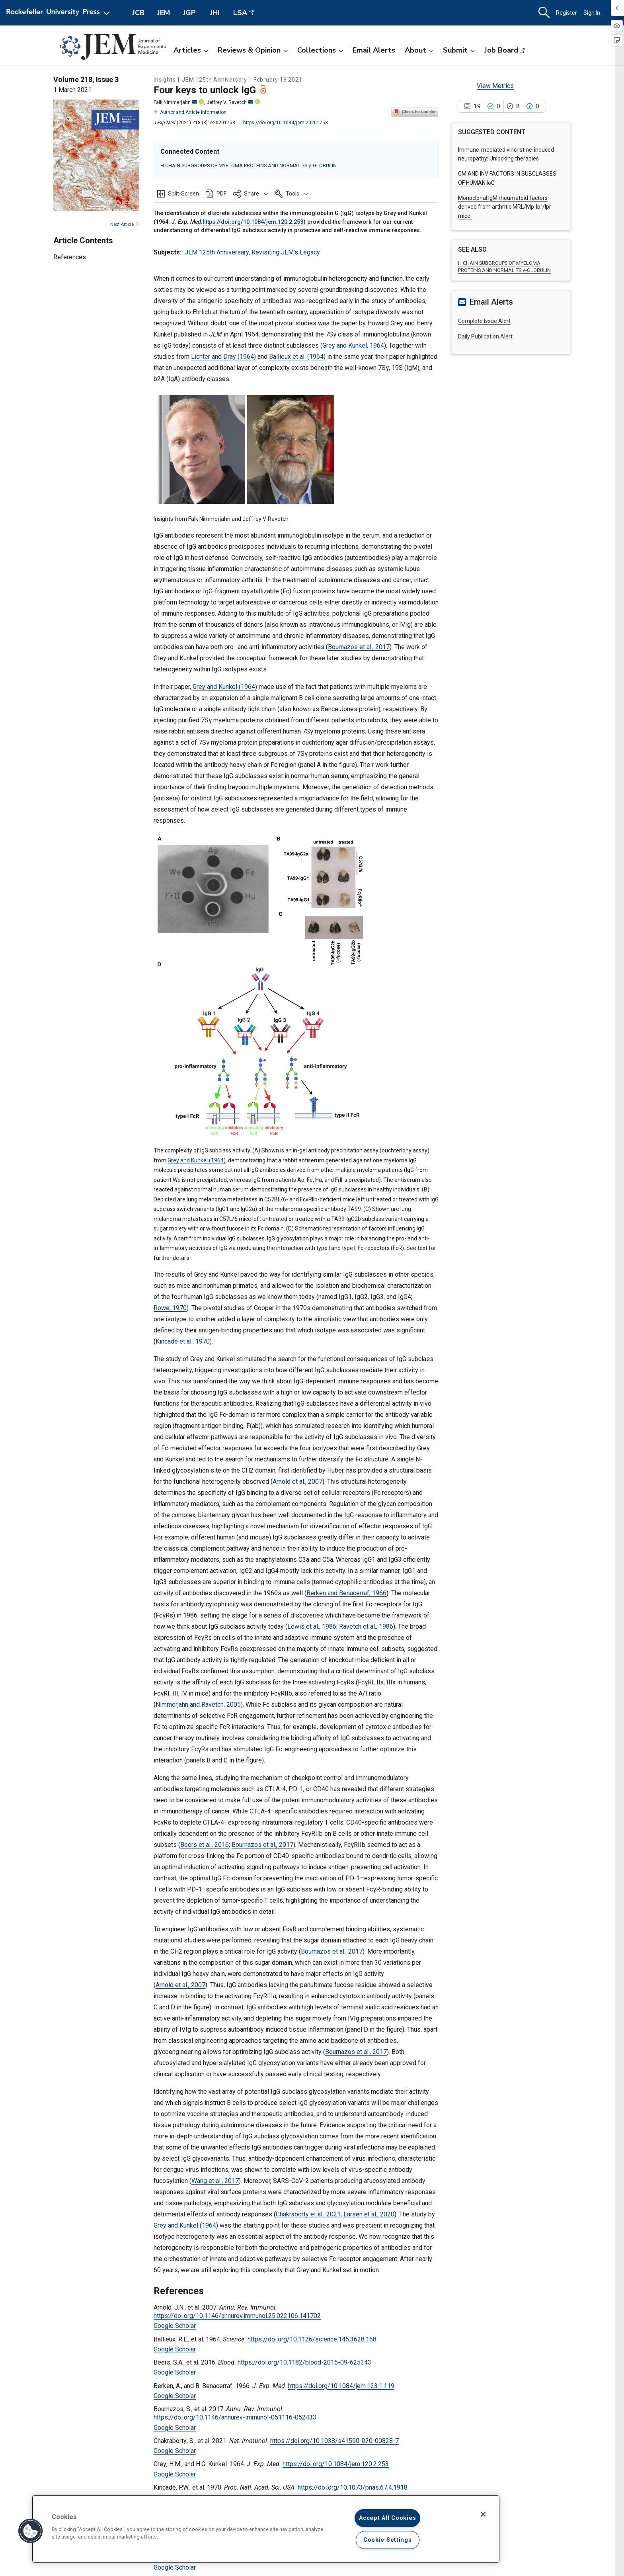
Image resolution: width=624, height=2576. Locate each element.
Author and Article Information (190, 112)
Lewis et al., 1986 (311, 1626)
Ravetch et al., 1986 (366, 1626)
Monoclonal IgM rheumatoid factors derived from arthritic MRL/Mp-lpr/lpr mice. (504, 207)
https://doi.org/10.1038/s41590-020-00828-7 (334, 2441)
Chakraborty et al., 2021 (308, 2214)
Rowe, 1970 (170, 1308)
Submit (459, 50)
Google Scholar (175, 2326)
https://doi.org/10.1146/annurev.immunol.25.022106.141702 (237, 2316)
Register (566, 13)
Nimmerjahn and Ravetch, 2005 (198, 1704)
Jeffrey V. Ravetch (230, 102)
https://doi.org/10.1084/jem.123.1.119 (341, 2386)
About (419, 50)
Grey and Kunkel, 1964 (353, 345)
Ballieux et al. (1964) (297, 356)
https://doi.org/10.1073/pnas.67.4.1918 (353, 2487)
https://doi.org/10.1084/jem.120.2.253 (253, 222)
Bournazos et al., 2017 (359, 647)
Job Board (501, 50)
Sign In (595, 13)
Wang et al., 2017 (215, 2181)
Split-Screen (183, 193)
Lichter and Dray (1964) (223, 356)
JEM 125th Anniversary (217, 252)
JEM (163, 13)
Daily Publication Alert (485, 336)
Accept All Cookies (387, 2518)
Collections (320, 50)
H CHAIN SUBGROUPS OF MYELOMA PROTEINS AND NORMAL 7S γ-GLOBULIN (248, 165)
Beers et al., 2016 (204, 1844)
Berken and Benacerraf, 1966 (346, 1593)
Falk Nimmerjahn (175, 102)
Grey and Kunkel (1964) (225, 686)
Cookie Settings (387, 2540)
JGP (189, 13)
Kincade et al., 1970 (183, 1341)
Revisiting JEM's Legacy (286, 252)
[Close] (483, 2514)
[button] (250, 193)
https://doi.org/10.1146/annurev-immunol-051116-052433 (235, 2417)
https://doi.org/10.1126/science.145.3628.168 (312, 2339)
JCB (138, 13)
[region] (266, 2529)
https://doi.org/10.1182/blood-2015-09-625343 (304, 2362)
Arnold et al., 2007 (297, 1481)
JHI (215, 13)
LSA (240, 13)
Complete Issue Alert (484, 321)
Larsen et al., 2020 (368, 2214)
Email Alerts (374, 50)
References (69, 257)
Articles (191, 50)
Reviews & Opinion (253, 50)
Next (124, 224)
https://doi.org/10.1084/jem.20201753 (285, 122)
